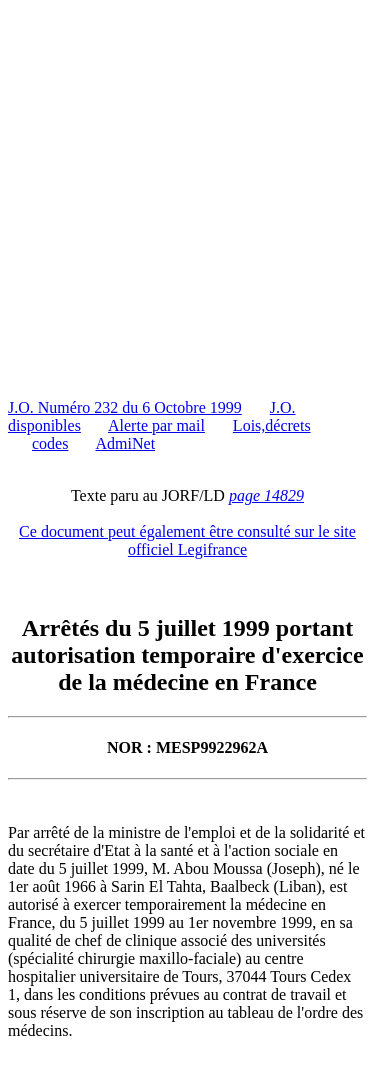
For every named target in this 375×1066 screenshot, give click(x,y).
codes (50, 443)
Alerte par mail (156, 425)
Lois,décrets (272, 425)
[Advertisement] (187, 195)
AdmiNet (126, 443)
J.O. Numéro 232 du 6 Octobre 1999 (125, 407)
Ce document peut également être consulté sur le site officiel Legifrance (187, 540)
